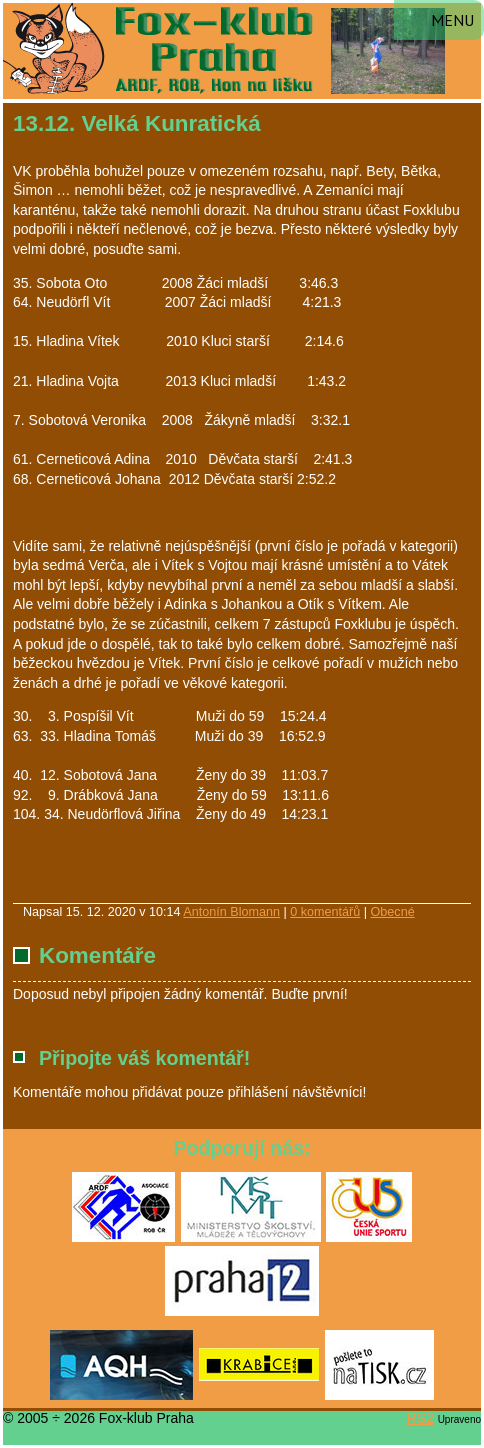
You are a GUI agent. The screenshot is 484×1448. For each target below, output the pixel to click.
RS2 (420, 1418)
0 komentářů (325, 912)
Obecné (393, 912)
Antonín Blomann (231, 912)
